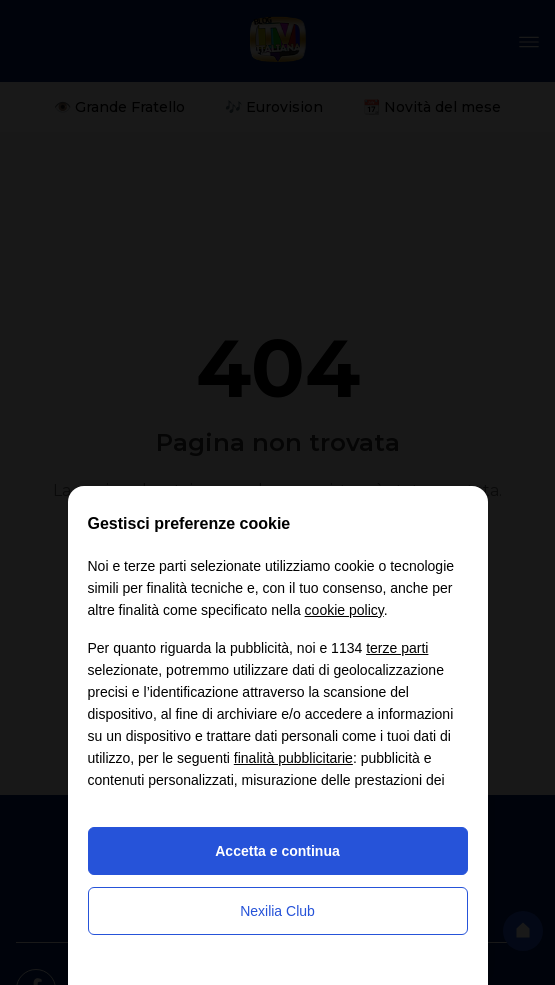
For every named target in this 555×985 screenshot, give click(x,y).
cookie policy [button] (344, 610)
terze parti (397, 648)
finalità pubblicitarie (293, 758)
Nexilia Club (277, 911)
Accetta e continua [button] (277, 851)
